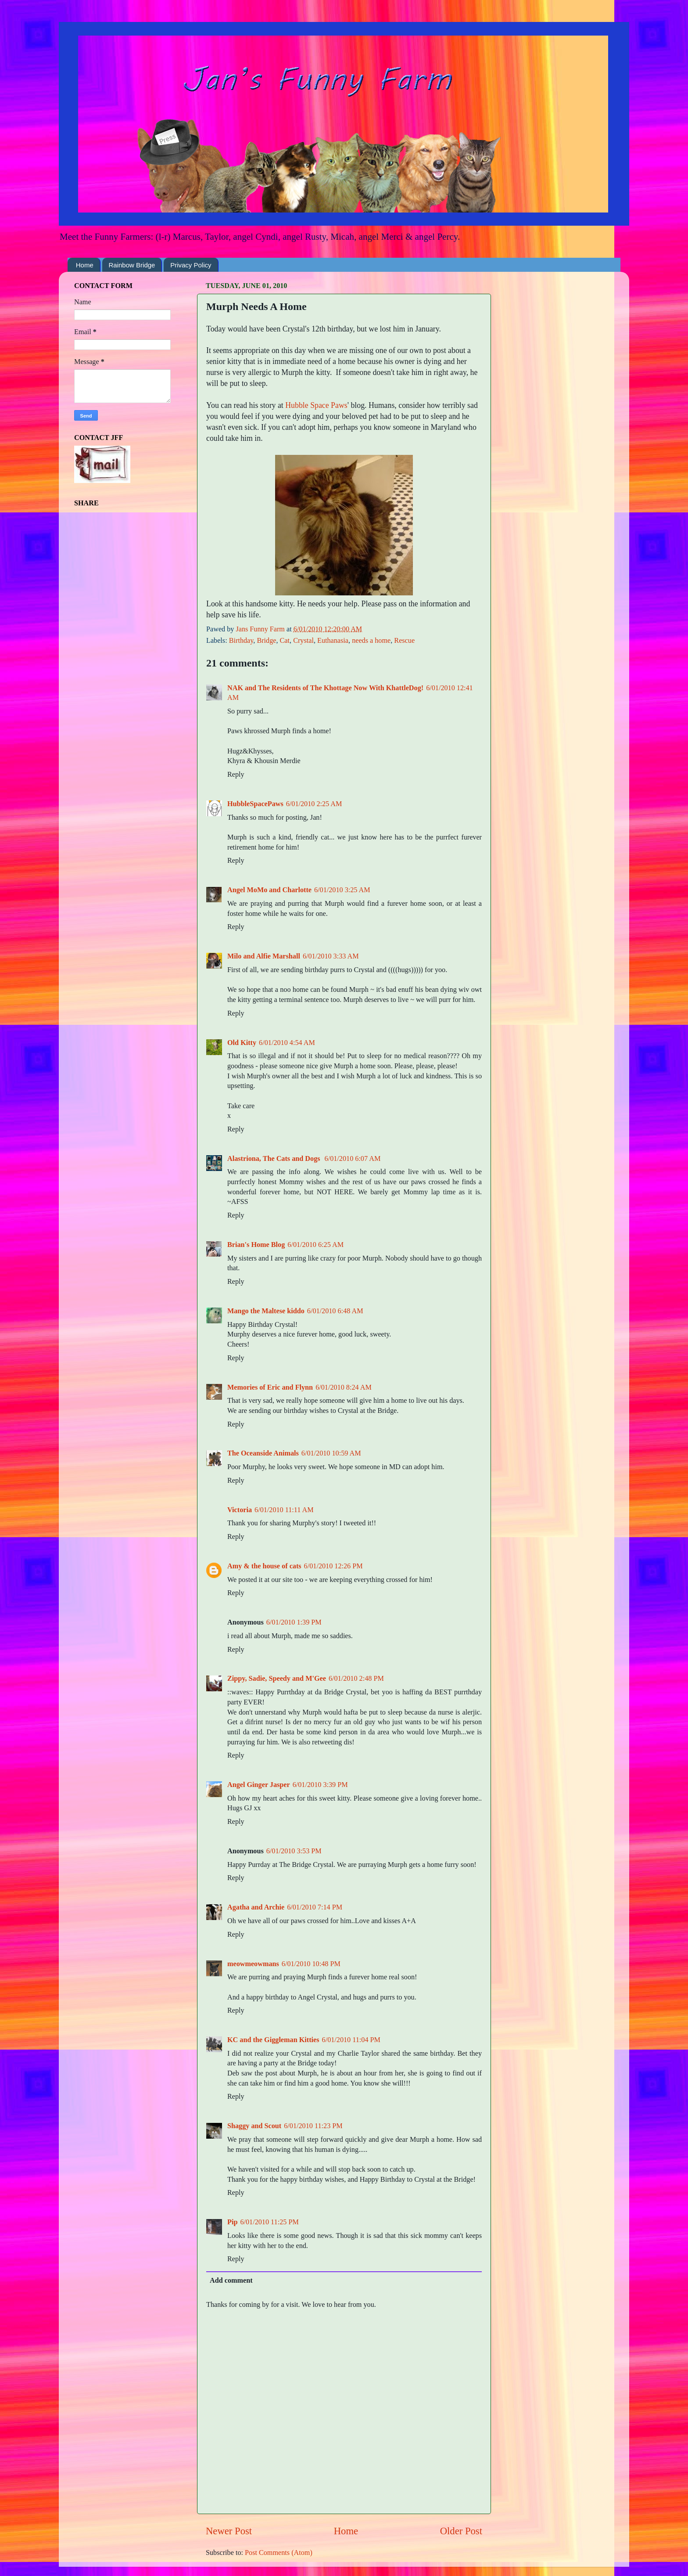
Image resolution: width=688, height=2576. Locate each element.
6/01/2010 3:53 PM (294, 1851)
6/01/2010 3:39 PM (320, 1785)
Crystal (303, 641)
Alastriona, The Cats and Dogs (274, 1159)
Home (84, 265)
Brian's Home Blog (256, 1245)
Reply (235, 774)
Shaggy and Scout (254, 2126)
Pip (232, 2222)
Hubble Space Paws (316, 405)
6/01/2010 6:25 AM (315, 1245)
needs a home (371, 641)
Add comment (231, 2280)
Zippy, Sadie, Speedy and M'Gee (276, 1679)
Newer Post (229, 2531)
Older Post (461, 2531)
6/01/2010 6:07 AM (353, 1159)
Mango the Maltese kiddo (266, 1311)
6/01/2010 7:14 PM (314, 1907)
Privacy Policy (190, 265)
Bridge (266, 641)
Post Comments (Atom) (278, 2553)
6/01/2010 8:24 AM (343, 1387)
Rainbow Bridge (132, 265)
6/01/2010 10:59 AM (331, 1453)
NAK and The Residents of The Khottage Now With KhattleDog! (325, 688)
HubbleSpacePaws (255, 804)
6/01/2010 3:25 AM (342, 890)
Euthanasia (332, 641)
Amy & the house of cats (264, 1566)
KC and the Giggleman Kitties (273, 2040)
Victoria (239, 1510)
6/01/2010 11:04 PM (351, 2040)
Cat (285, 641)
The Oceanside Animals (263, 1453)
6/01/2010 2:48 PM (356, 1679)
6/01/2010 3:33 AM (331, 956)
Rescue (404, 641)
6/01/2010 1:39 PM (294, 1622)
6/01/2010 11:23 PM (313, 2126)
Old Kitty (241, 1043)
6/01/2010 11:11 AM (284, 1510)
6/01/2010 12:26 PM (333, 1566)
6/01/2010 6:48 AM (335, 1311)
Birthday (241, 641)
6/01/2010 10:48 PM (311, 1964)
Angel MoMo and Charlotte (269, 890)
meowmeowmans (253, 1964)
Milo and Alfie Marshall (263, 956)
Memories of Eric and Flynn (270, 1387)
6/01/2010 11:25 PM (269, 2222)
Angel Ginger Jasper (258, 1785)
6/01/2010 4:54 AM (287, 1043)
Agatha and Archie (255, 1907)
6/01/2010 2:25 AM (314, 804)
